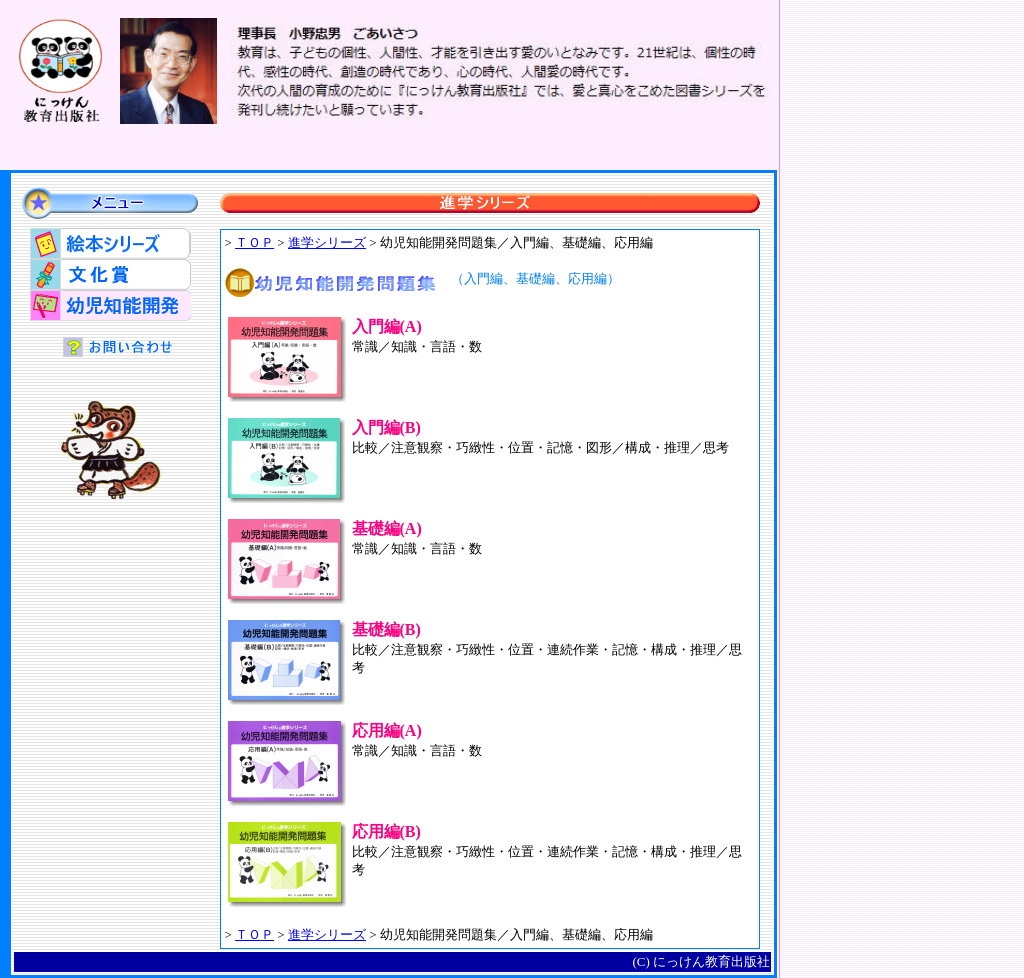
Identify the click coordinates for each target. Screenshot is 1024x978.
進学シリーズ (327, 242)
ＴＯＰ (254, 242)
